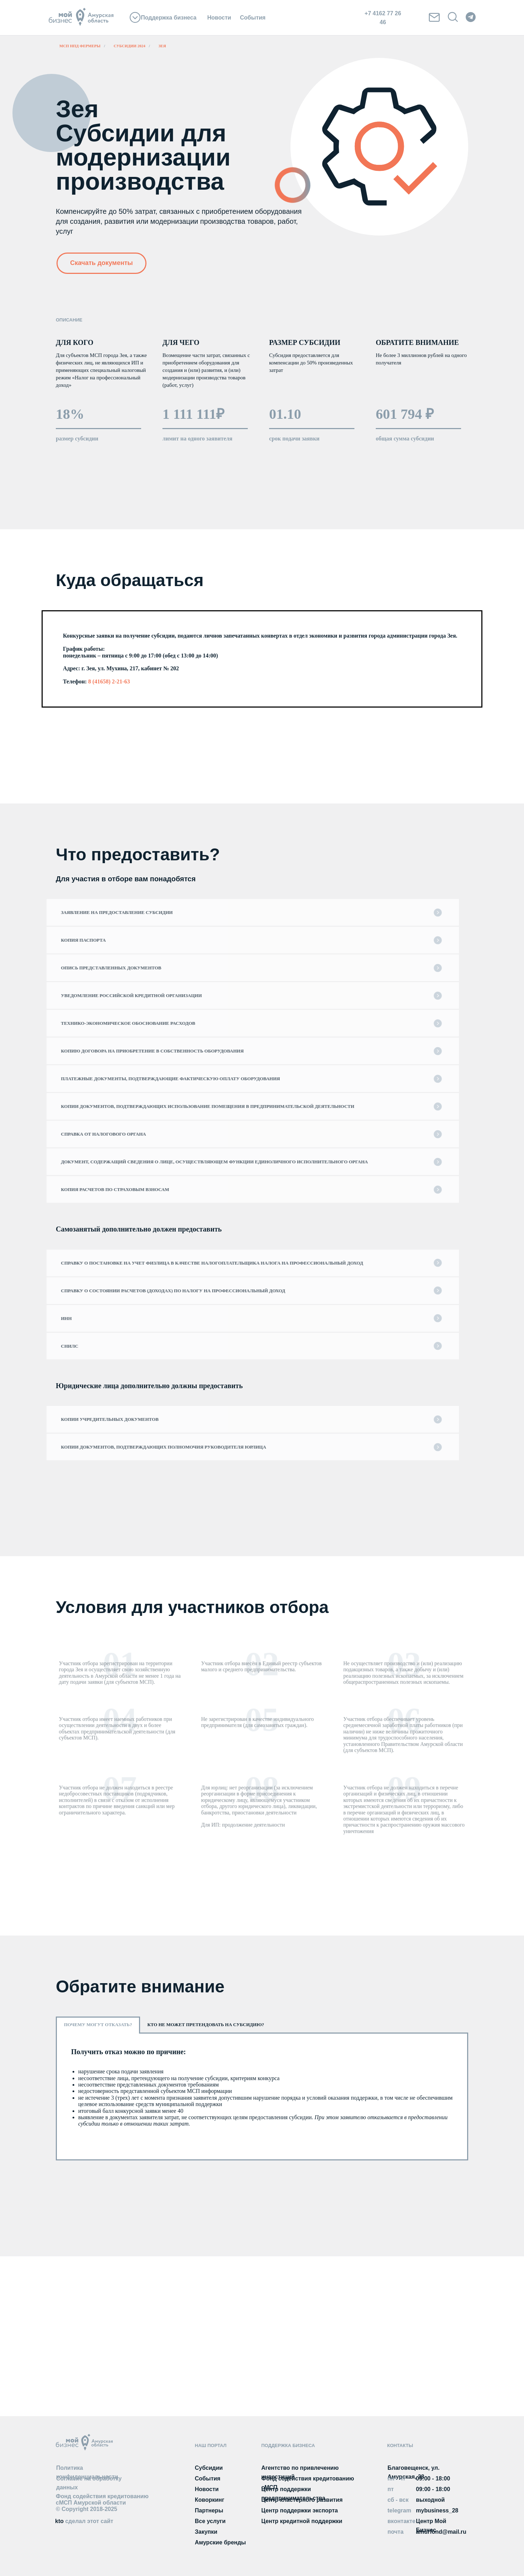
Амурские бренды (220, 2542)
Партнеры (209, 2510)
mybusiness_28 (437, 2510)
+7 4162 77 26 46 (383, 17)
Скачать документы (101, 262)
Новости (219, 18)
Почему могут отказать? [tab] (98, 2024)
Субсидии (209, 2468)
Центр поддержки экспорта (299, 2510)
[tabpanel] (262, 2096)
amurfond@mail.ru (441, 2532)
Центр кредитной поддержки (301, 2521)
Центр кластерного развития (302, 2500)
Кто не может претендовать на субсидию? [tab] (205, 2024)
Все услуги (210, 2521)
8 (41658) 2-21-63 (109, 681)
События (253, 18)
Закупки (206, 2532)
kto (84, 2521)
